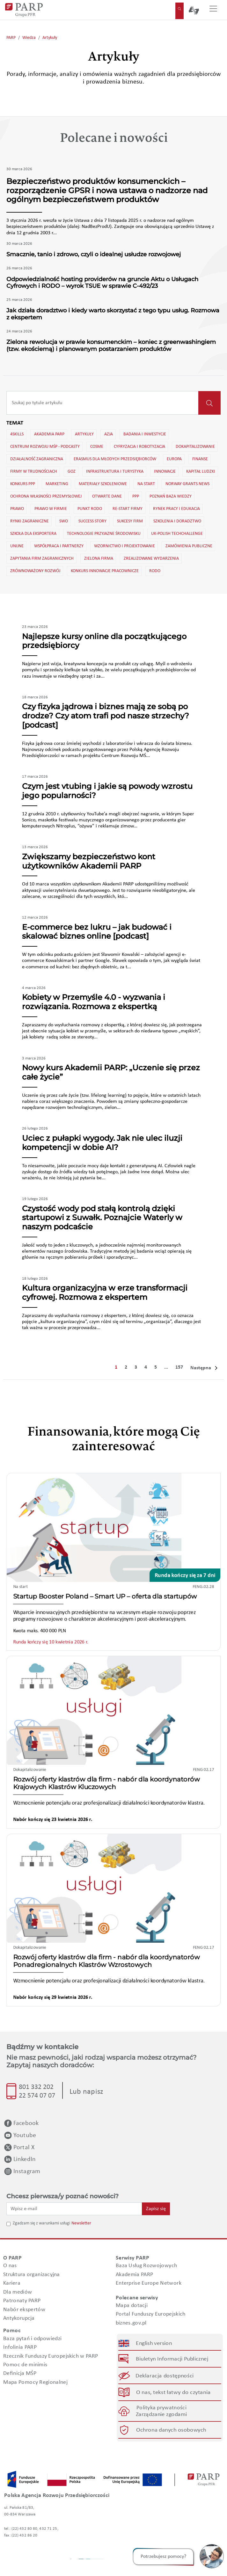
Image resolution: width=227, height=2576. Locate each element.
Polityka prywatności (161, 2408)
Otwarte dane (106, 496)
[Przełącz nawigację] (213, 10)
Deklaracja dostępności (165, 2375)
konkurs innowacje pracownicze (104, 570)
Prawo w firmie (50, 508)
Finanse (199, 459)
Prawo (16, 508)
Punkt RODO (89, 508)
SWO (63, 521)
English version (154, 2343)
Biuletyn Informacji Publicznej (172, 2359)
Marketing (56, 483)
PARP (11, 37)
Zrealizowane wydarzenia (151, 558)
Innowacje (164, 471)
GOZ (71, 471)
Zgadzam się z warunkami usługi (41, 2223)
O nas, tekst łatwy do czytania (173, 2392)
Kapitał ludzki (200, 471)
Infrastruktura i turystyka (114, 471)
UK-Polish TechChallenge (176, 533)
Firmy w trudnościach (33, 471)
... (166, 1367)
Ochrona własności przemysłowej (45, 496)
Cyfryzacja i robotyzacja (139, 446)
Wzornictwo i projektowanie (124, 546)
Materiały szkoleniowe (102, 483)
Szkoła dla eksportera (32, 533)
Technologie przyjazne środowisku (103, 533)
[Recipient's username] (102, 403)
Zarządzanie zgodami (161, 2414)
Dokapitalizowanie (195, 446)
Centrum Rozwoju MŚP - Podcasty (44, 446)
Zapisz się (156, 2208)
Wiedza (29, 37)
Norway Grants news (187, 483)
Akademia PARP (48, 434)
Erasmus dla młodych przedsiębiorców (114, 459)
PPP (135, 496)
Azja (108, 434)
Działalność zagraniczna (36, 459)
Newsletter (81, 2223)
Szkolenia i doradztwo (176, 521)
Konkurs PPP (22, 483)
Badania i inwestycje (144, 434)
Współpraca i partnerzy (58, 546)
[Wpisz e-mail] (74, 2208)
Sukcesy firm (129, 521)
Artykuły (49, 37)
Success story (91, 521)
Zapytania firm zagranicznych (41, 558)
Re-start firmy (127, 508)
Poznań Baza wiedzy (170, 496)
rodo (154, 570)
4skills (16, 434)
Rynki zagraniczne (29, 521)
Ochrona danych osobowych (171, 2430)
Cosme (96, 446)
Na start (145, 483)
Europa (174, 459)
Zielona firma (98, 558)
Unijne (16, 546)
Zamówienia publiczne (188, 546)
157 (179, 1367)
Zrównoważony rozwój (34, 570)
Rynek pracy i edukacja (176, 508)
